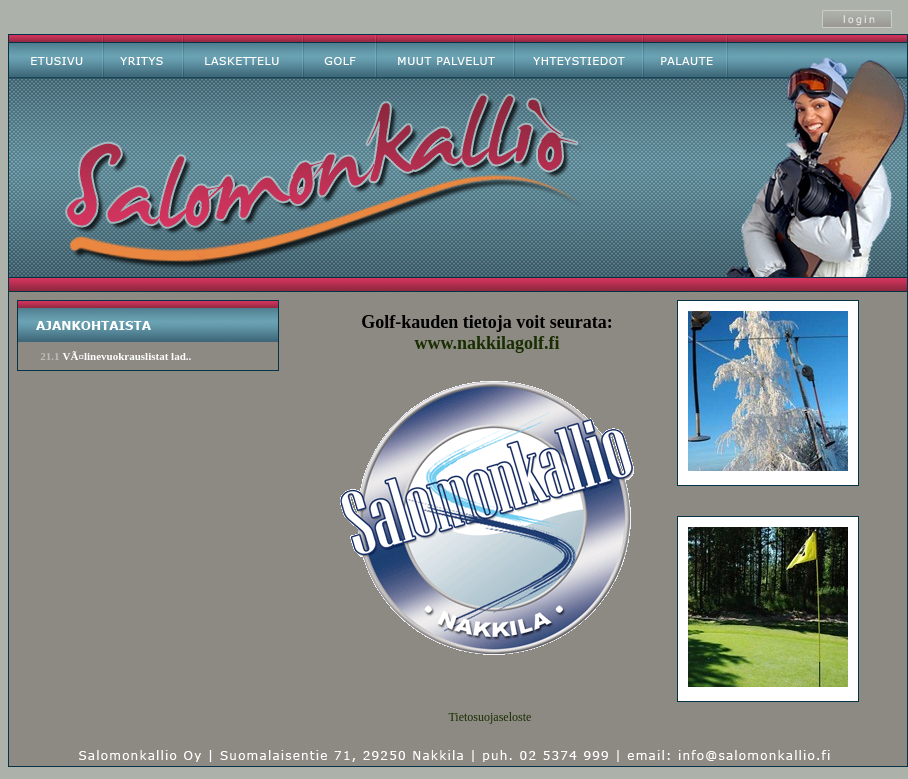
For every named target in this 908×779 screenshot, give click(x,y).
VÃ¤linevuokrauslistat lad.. (127, 356)
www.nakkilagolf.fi (486, 343)
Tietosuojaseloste (489, 717)
